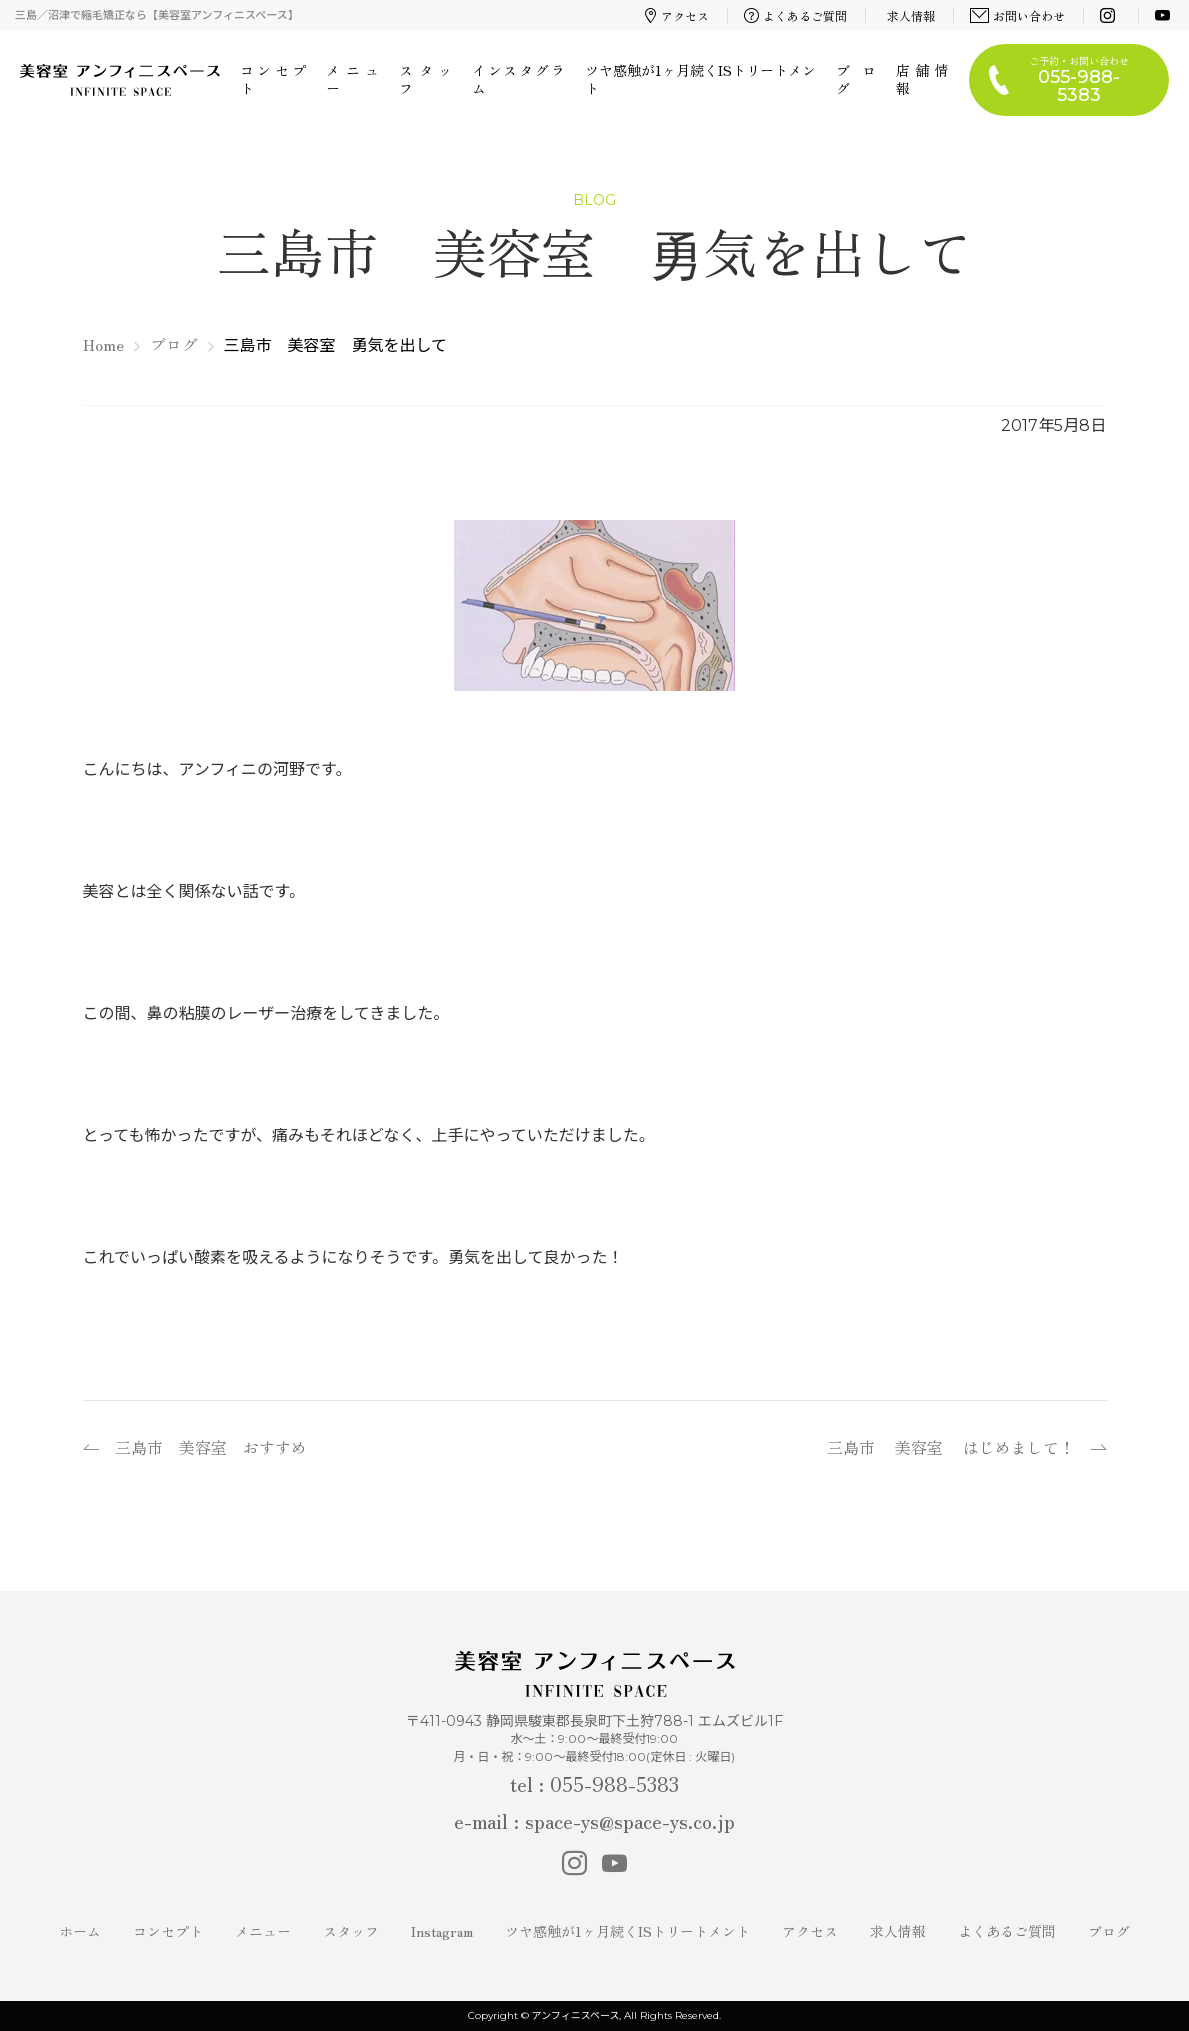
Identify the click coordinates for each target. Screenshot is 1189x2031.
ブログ (856, 79)
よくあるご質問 (796, 15)
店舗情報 (922, 79)
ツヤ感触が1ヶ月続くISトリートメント (701, 79)
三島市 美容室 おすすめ (211, 1447)
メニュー (352, 79)
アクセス (677, 15)
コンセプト (273, 79)
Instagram (442, 1931)
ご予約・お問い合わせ (1079, 79)
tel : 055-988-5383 (594, 1783)
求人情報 (911, 15)
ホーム (80, 1931)
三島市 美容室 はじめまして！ (951, 1447)
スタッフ (425, 79)
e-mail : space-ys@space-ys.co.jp (594, 1820)
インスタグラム (518, 79)
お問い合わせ (1018, 15)
